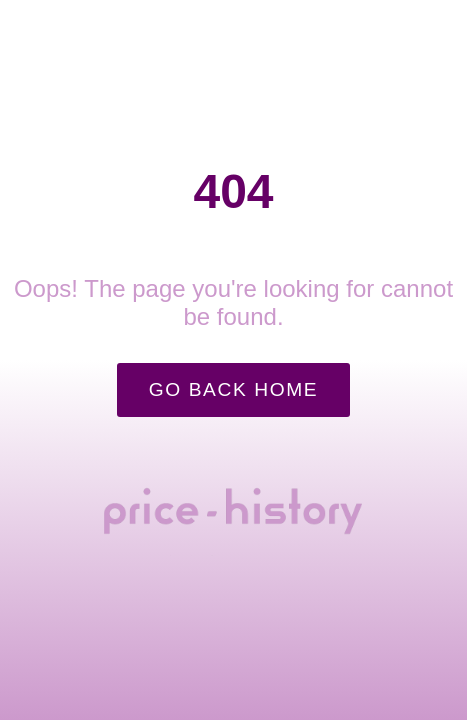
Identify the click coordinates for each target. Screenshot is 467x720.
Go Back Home (234, 389)
